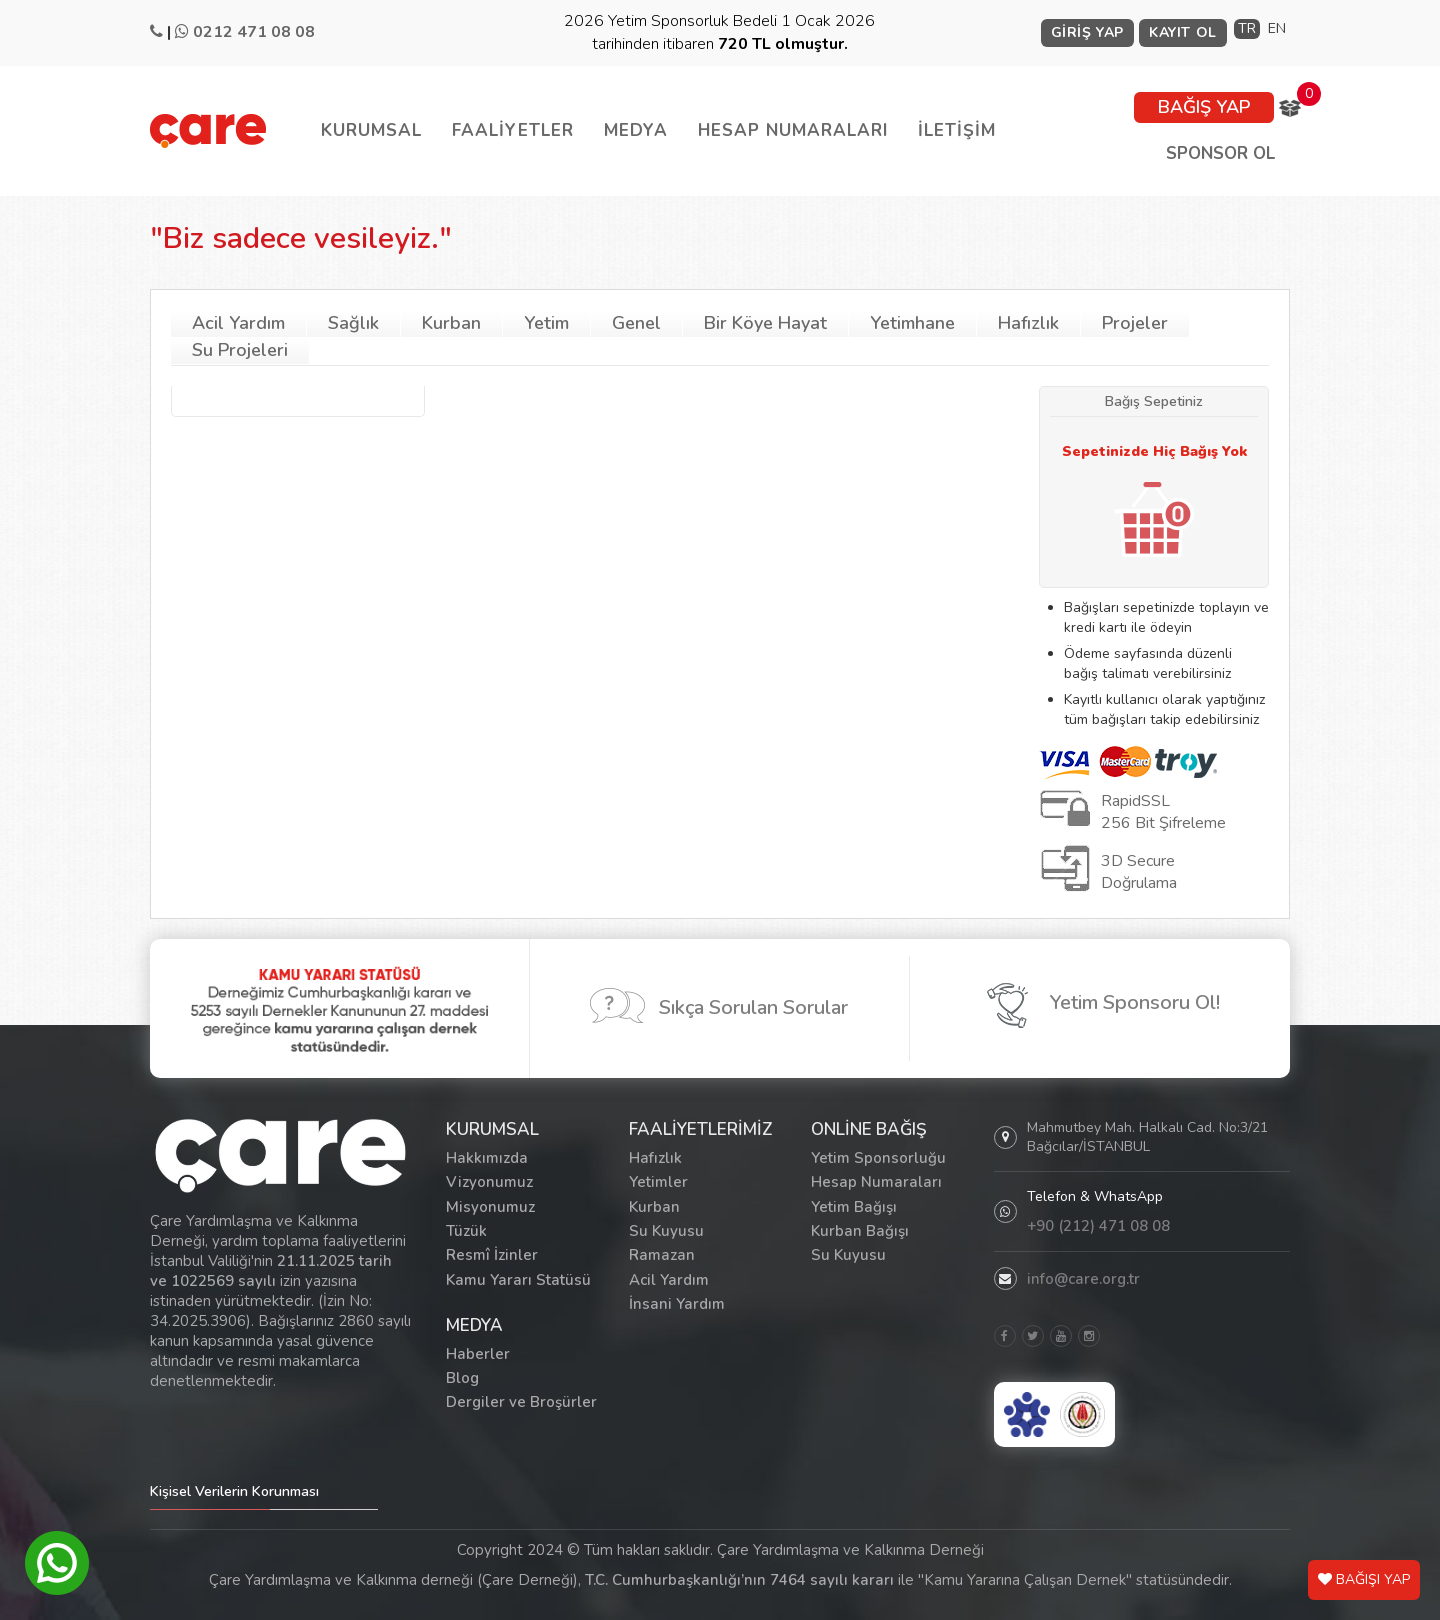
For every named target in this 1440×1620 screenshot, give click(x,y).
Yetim (546, 323)
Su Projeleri (240, 350)
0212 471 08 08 (254, 32)
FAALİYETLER (513, 130)
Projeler (1135, 323)
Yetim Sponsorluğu (878, 1158)
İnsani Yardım (677, 1304)
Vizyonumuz (489, 1182)
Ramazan (662, 1255)
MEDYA (636, 130)
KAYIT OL (1183, 32)
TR (1247, 28)
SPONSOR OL (1220, 153)
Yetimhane (912, 323)
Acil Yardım (238, 323)
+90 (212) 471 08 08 (1098, 1226)
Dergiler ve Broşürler (521, 1402)
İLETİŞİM (957, 130)
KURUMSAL (371, 130)
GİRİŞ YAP (1087, 32)
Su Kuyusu (666, 1231)
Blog (462, 1378)
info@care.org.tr (1083, 1279)
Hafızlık (1028, 323)
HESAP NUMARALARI (793, 130)
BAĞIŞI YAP (1364, 1579)
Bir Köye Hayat (765, 323)
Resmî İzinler (492, 1255)
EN (1277, 28)
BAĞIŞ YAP (1204, 107)
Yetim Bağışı (854, 1207)
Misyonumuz (490, 1207)
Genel (636, 323)
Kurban (451, 323)
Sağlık (353, 323)
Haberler (478, 1354)
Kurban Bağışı (860, 1231)
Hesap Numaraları (876, 1182)
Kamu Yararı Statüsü (518, 1280)
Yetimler (658, 1182)
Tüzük (466, 1231)
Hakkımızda (487, 1158)
